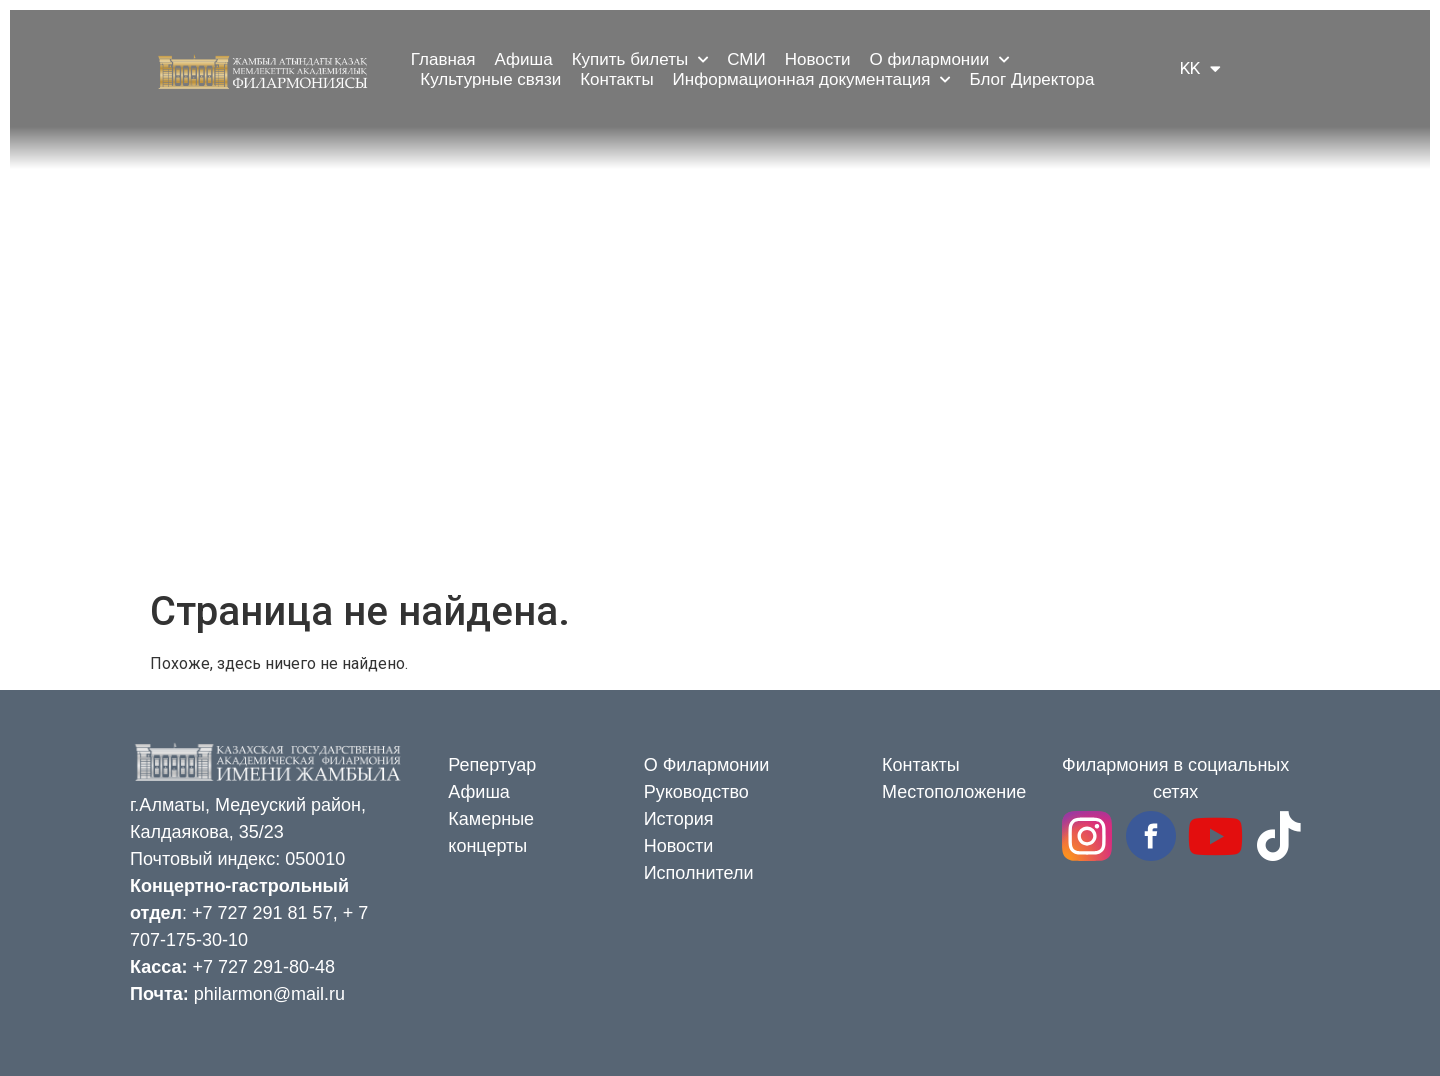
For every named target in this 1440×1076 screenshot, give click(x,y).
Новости (818, 59)
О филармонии (939, 60)
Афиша (524, 59)
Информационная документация (812, 80)
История (679, 819)
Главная (443, 59)
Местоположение (954, 792)
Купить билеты (640, 60)
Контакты (616, 79)
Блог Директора (1031, 79)
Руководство (696, 792)
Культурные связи (490, 79)
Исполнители (699, 873)
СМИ (746, 59)
